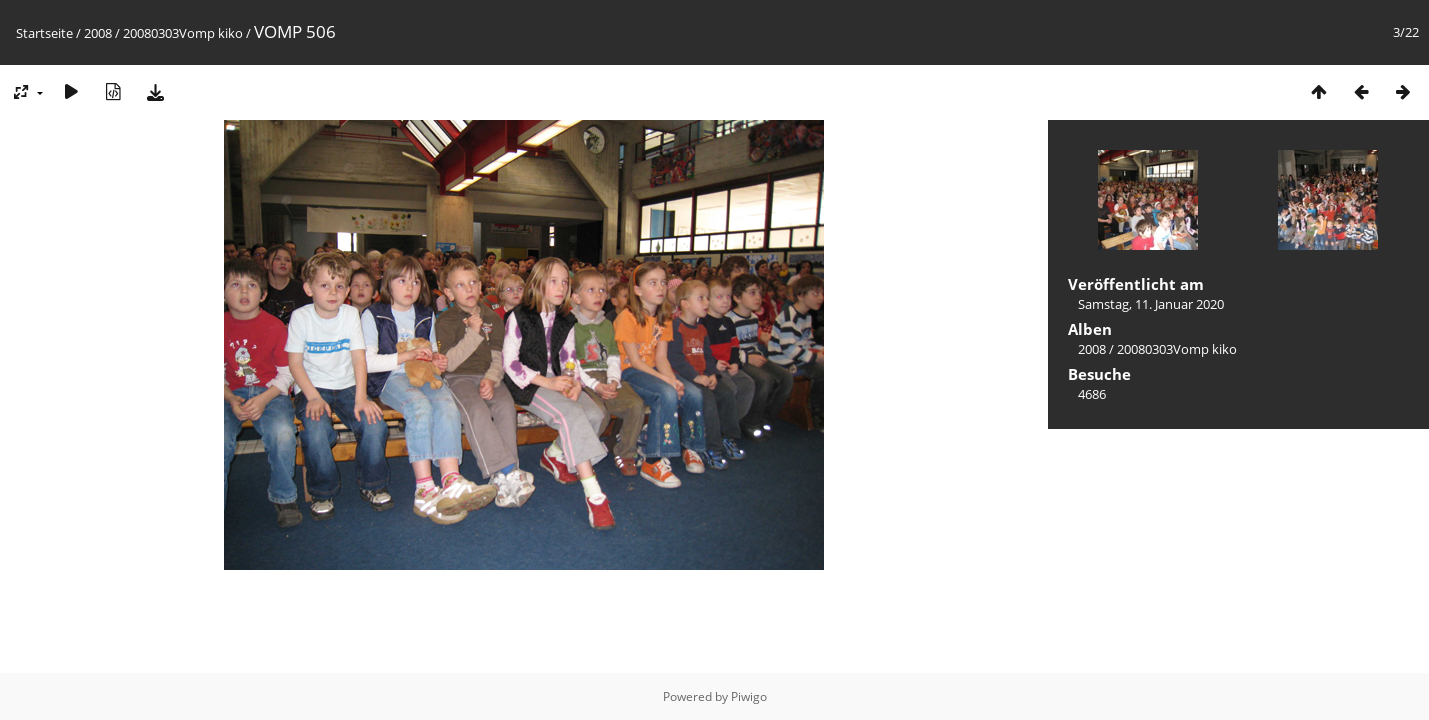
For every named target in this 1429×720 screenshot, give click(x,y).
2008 (98, 33)
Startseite (44, 33)
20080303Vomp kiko (183, 33)
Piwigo (749, 696)
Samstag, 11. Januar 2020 (1151, 304)
